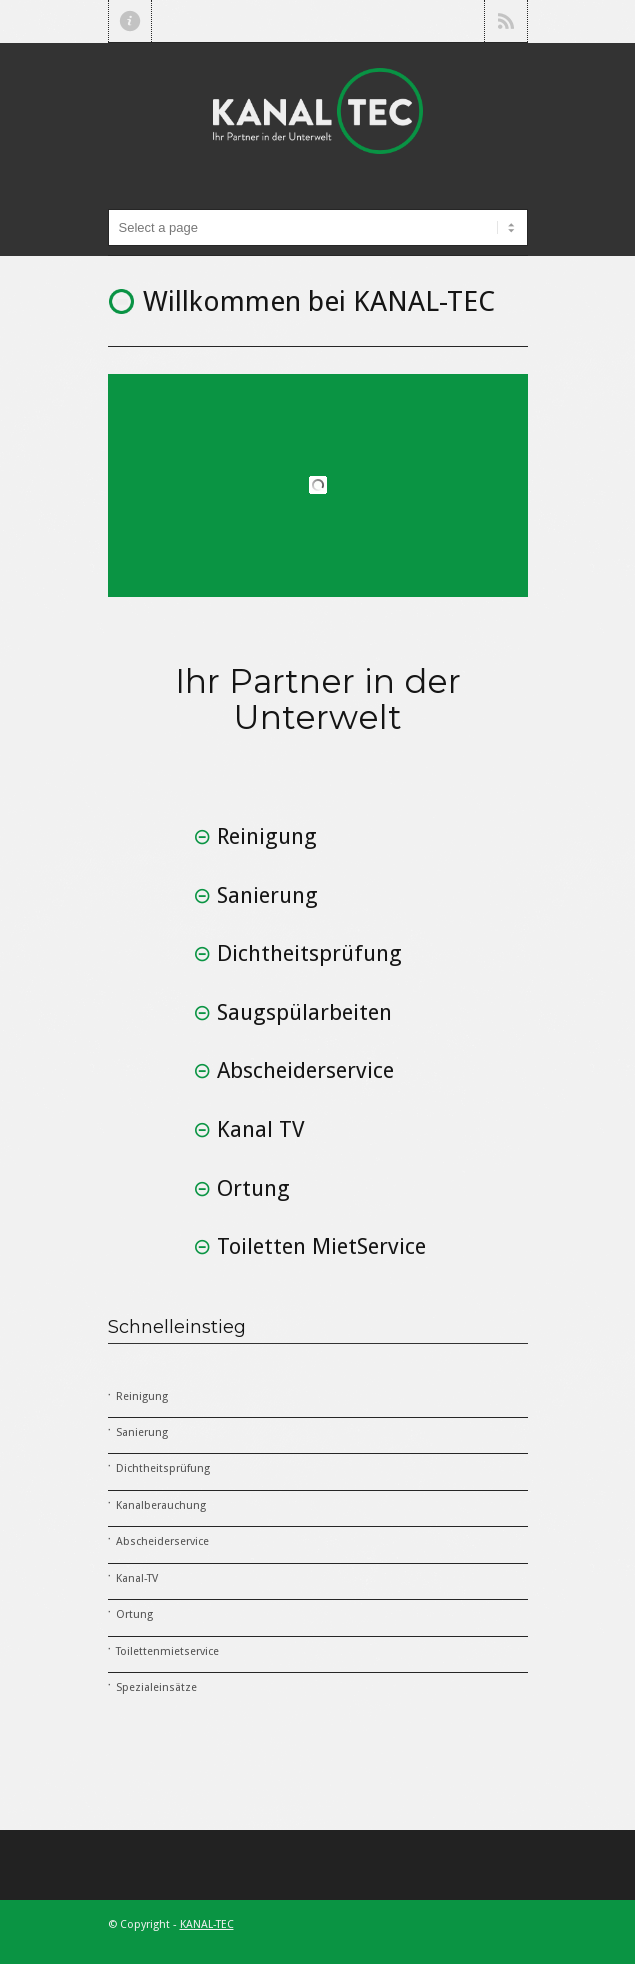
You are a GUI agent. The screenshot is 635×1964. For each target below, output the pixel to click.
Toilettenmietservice (167, 1651)
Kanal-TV (137, 1578)
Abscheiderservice (162, 1541)
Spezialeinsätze (156, 1687)
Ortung (134, 1614)
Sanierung (142, 1432)
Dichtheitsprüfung (163, 1468)
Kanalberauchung (161, 1505)
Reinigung (142, 1396)
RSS (506, 21)
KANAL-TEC (207, 1924)
